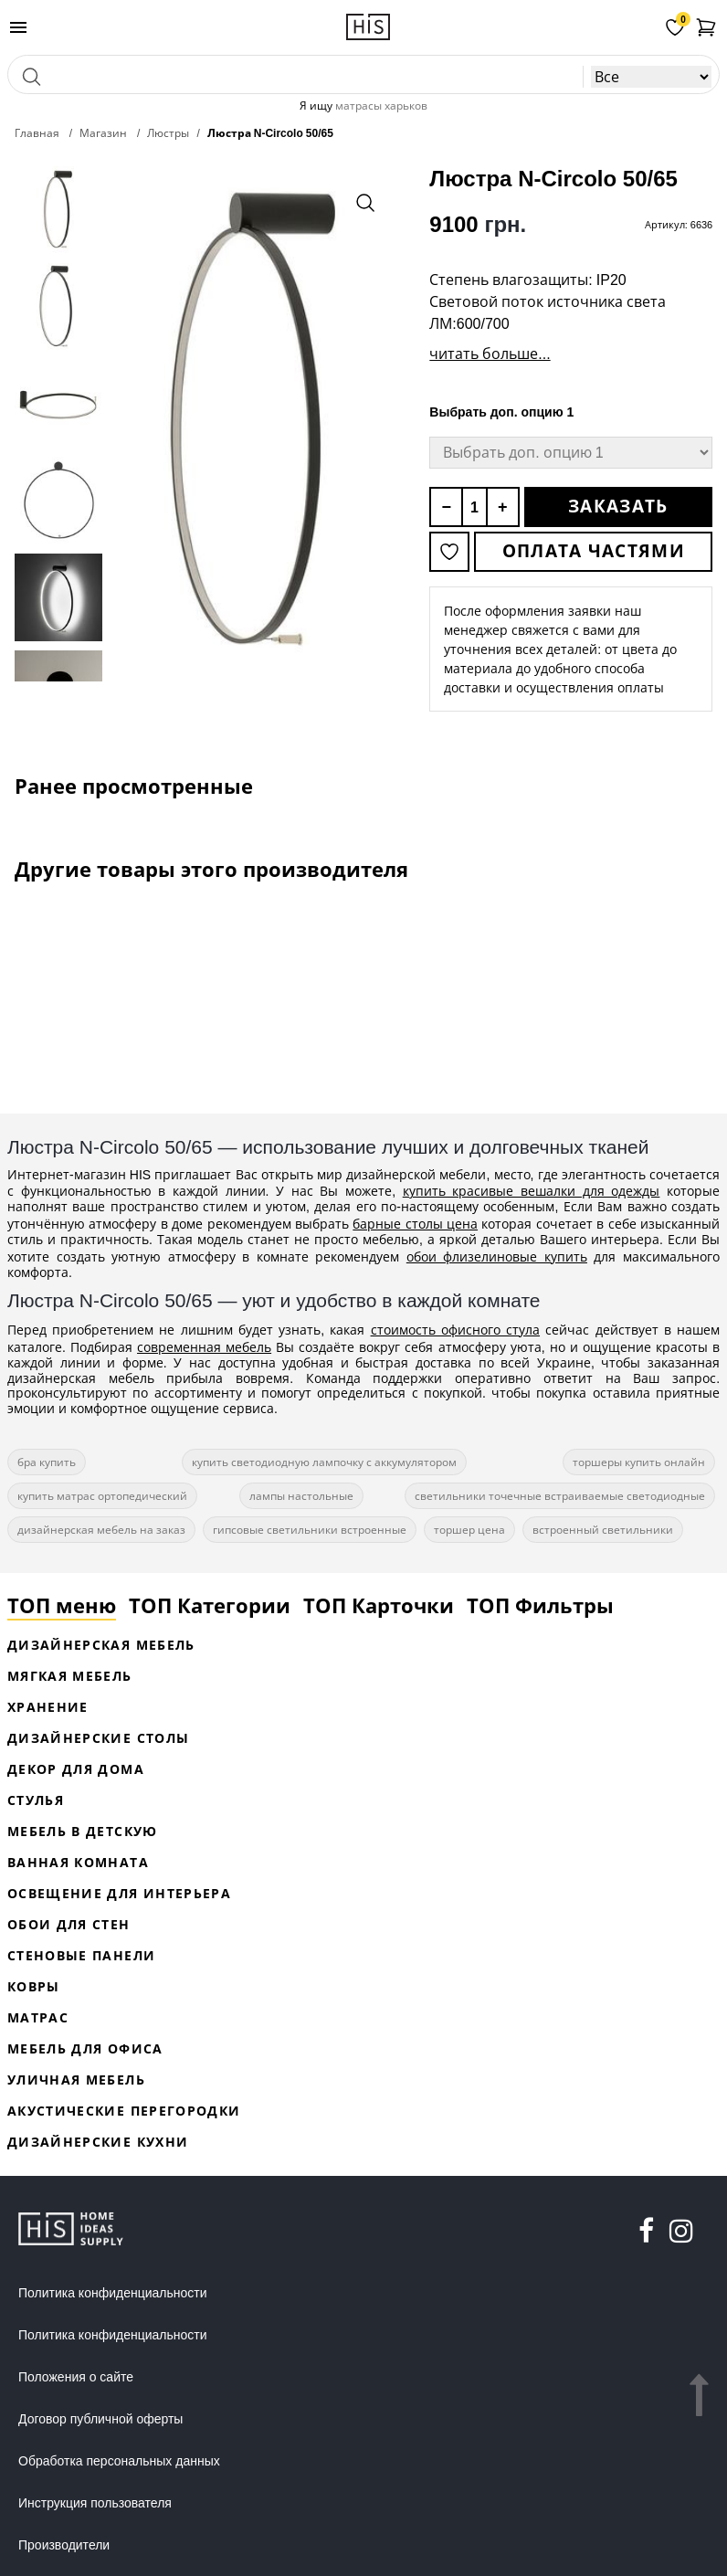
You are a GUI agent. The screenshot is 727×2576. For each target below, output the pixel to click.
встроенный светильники (602, 1529)
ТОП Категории (209, 1605)
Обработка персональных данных (119, 2461)
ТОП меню (61, 1605)
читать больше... (489, 353)
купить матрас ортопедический (102, 1496)
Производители (64, 2545)
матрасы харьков (381, 105)
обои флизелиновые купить (496, 1256)
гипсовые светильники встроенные (309, 1529)
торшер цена (469, 1529)
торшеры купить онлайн (639, 1462)
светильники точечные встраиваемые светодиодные (560, 1496)
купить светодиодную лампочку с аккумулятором (324, 1462)
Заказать (618, 506)
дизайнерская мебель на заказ (101, 1529)
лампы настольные (301, 1496)
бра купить (46, 1462)
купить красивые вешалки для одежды (531, 1190)
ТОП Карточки (378, 1605)
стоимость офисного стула (456, 1329)
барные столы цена (415, 1223)
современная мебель (204, 1347)
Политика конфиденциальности (112, 2293)
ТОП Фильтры (540, 1605)
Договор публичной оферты (100, 2419)
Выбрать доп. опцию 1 (501, 412)
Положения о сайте (75, 2377)
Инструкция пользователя (95, 2503)
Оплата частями (593, 551)
